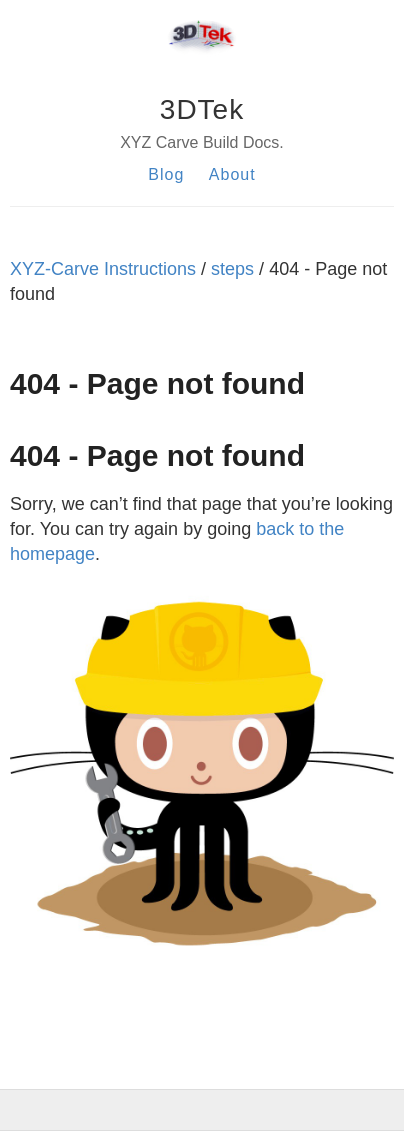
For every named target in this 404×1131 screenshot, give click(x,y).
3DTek (202, 109)
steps (232, 269)
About (232, 174)
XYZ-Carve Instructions (103, 269)
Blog (166, 174)
